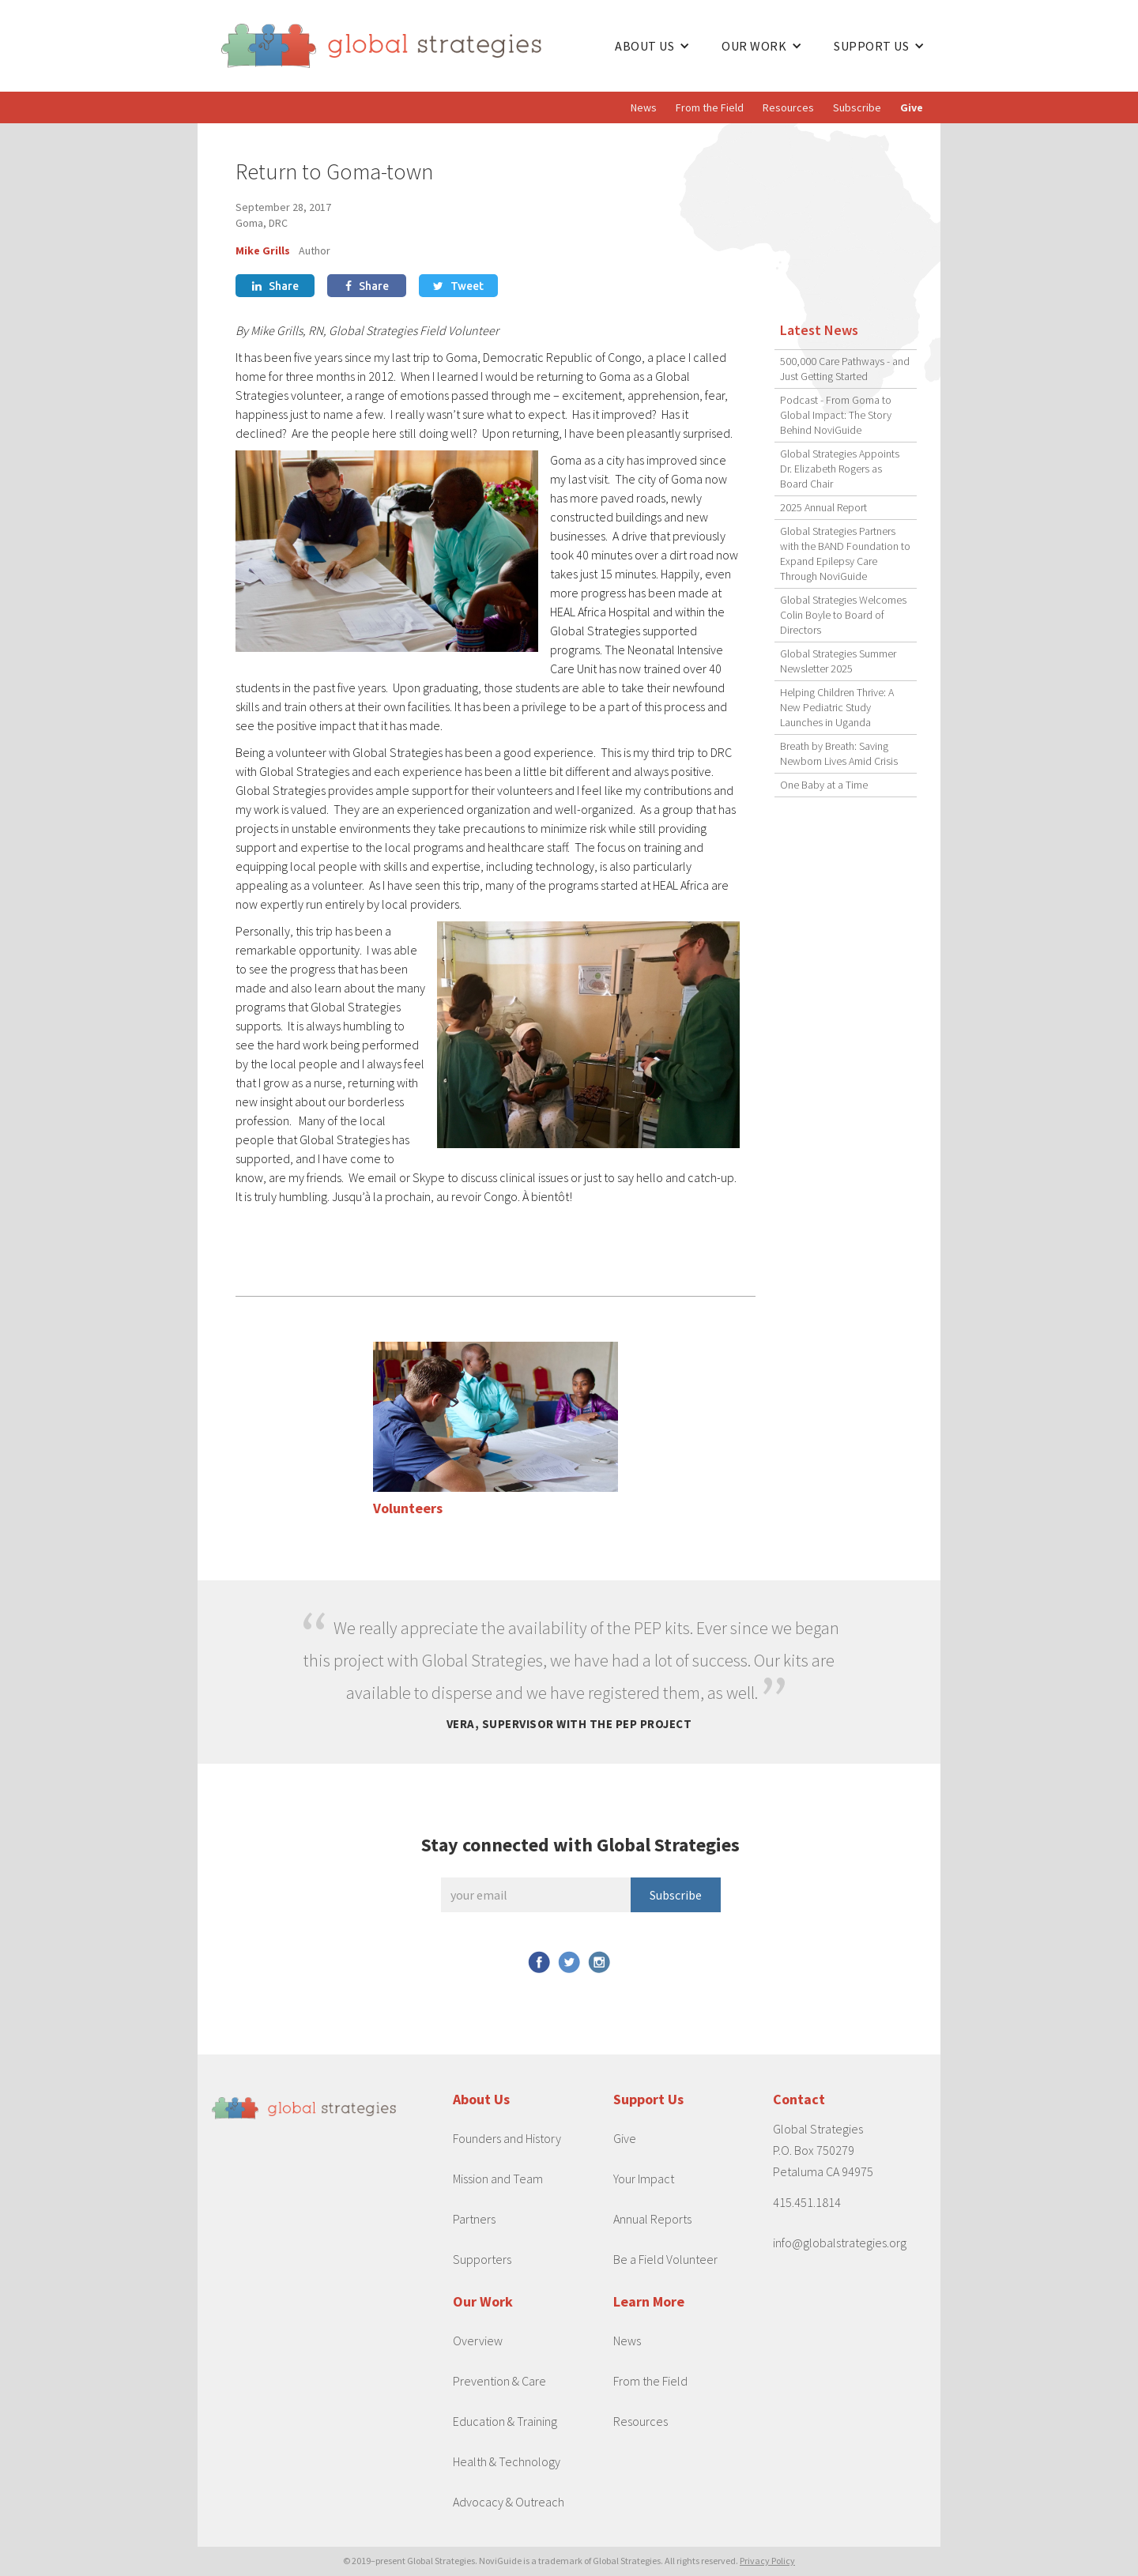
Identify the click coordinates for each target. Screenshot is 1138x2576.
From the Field (710, 107)
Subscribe (857, 107)
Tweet (458, 286)
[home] (410, 46)
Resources (788, 107)
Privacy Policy (767, 2561)
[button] (652, 46)
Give (911, 107)
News (644, 107)
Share (275, 286)
